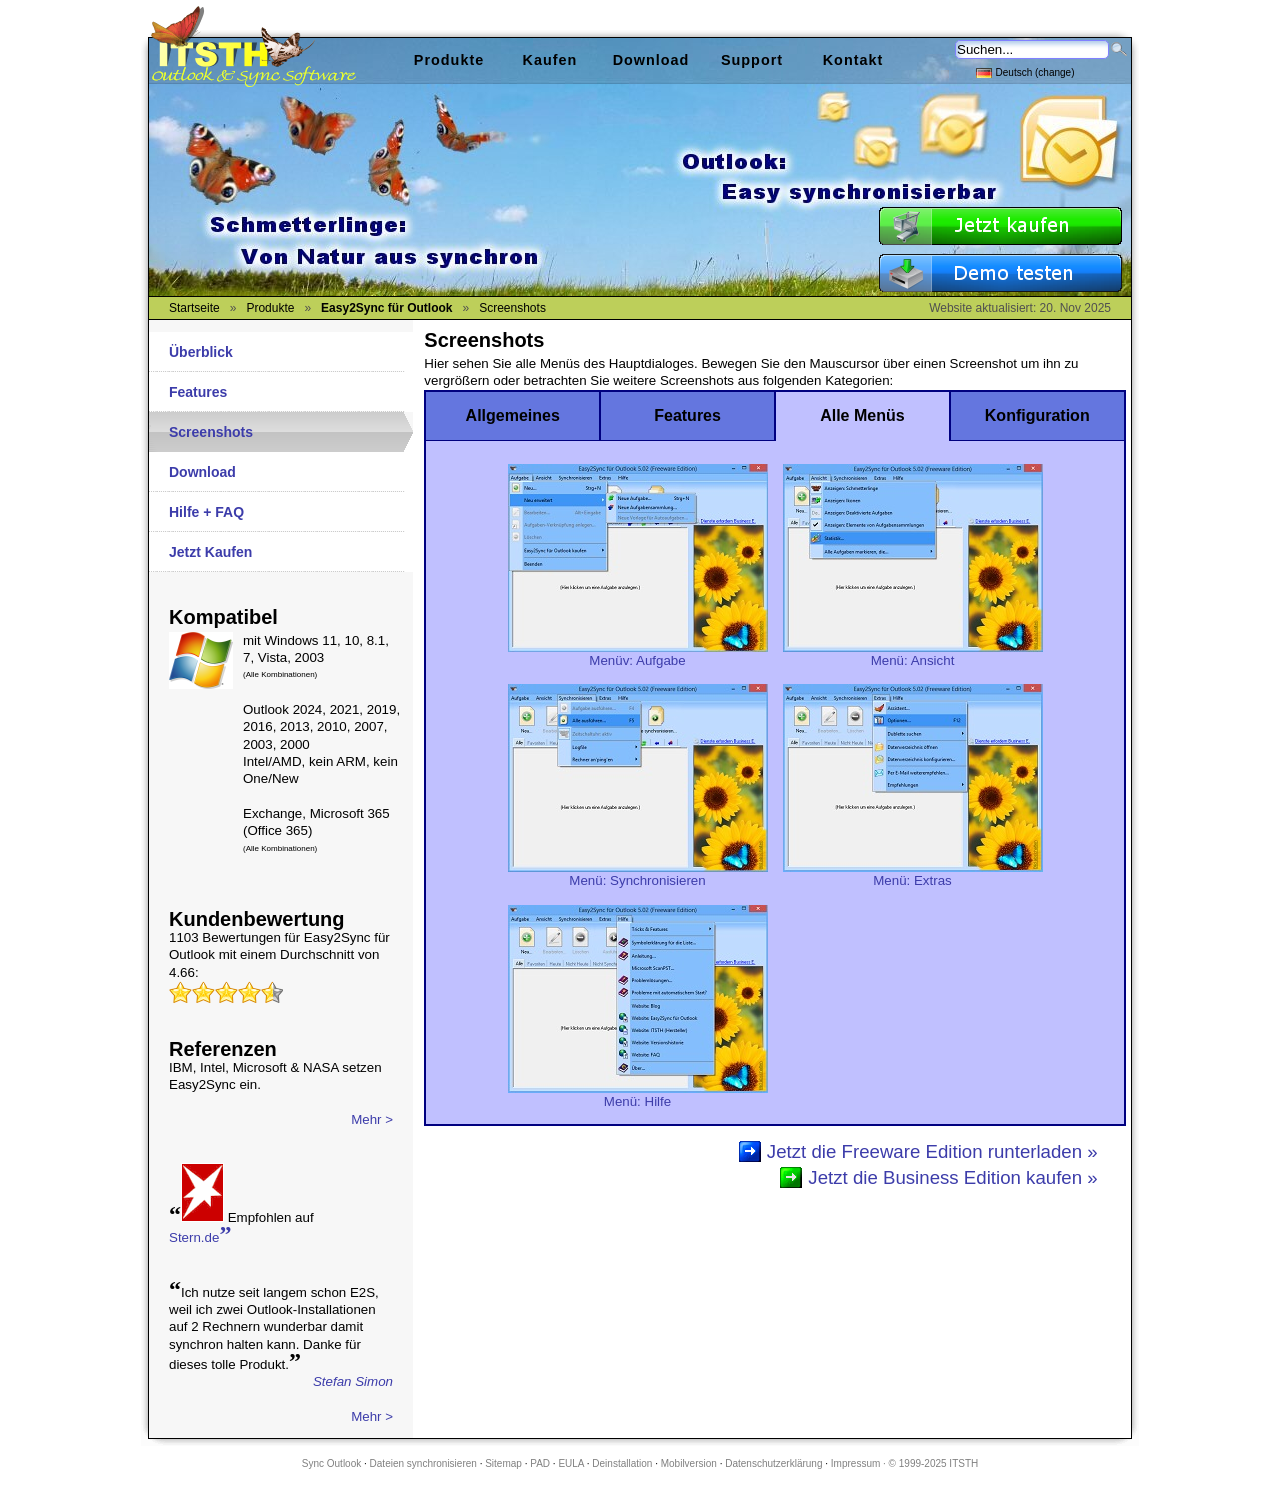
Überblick (201, 352)
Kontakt (853, 60)
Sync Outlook (331, 1463)
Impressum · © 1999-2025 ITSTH (904, 1463)
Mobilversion (689, 1463)
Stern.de (200, 1236)
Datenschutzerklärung (773, 1463)
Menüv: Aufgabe (638, 654)
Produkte (449, 60)
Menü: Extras (913, 874)
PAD (540, 1463)
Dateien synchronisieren (423, 1463)
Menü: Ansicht (913, 654)
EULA (571, 1463)
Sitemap (503, 1463)
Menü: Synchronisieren (638, 874)
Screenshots (211, 432)
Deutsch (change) (1025, 71)
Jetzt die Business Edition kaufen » (952, 1177)
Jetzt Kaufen (210, 552)
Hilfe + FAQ (206, 512)
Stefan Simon (353, 1381)
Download (202, 472)
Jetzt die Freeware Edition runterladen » (932, 1151)
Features (198, 392)
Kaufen (550, 60)
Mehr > (372, 1119)
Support (752, 60)
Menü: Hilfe (638, 1095)
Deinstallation (622, 1463)
